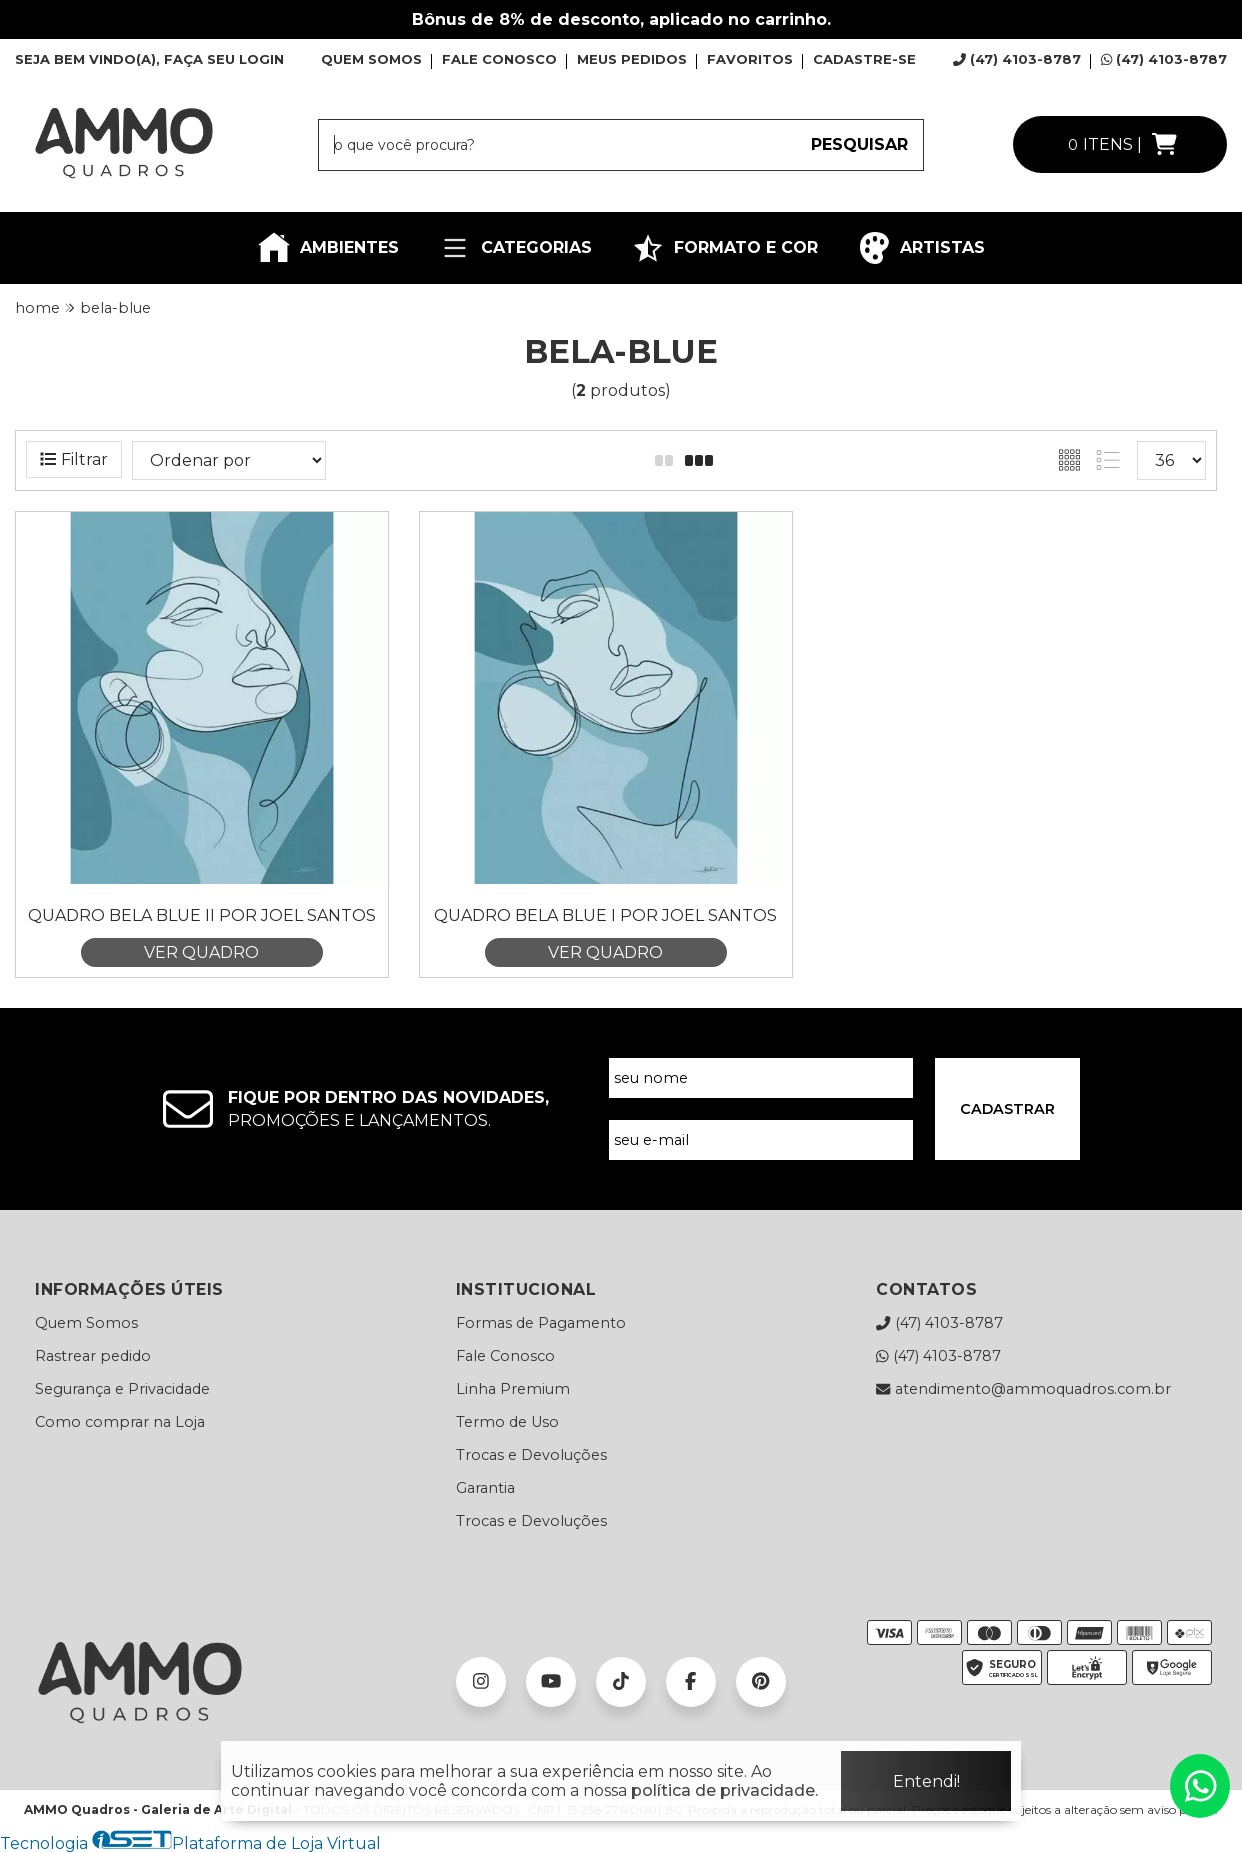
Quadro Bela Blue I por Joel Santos (605, 915)
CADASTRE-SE (864, 59)
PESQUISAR (859, 144)
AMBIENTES (328, 248)
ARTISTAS (921, 248)
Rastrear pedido (93, 1356)
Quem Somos (86, 1323)
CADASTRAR (1007, 1109)
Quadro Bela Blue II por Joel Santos (202, 915)
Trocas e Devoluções (531, 1455)
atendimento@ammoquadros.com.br (1023, 1389)
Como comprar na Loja (120, 1422)
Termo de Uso (507, 1422)
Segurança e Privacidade (122, 1389)
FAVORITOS (750, 59)
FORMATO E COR (725, 248)
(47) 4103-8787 (1017, 59)
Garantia (485, 1488)
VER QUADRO (201, 952)
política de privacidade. (724, 1790)
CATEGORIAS (515, 248)
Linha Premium (513, 1389)
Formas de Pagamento (541, 1323)
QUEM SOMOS (371, 59)
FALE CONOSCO (499, 59)
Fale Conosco (505, 1356)
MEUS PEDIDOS (632, 59)
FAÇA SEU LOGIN (224, 59)
